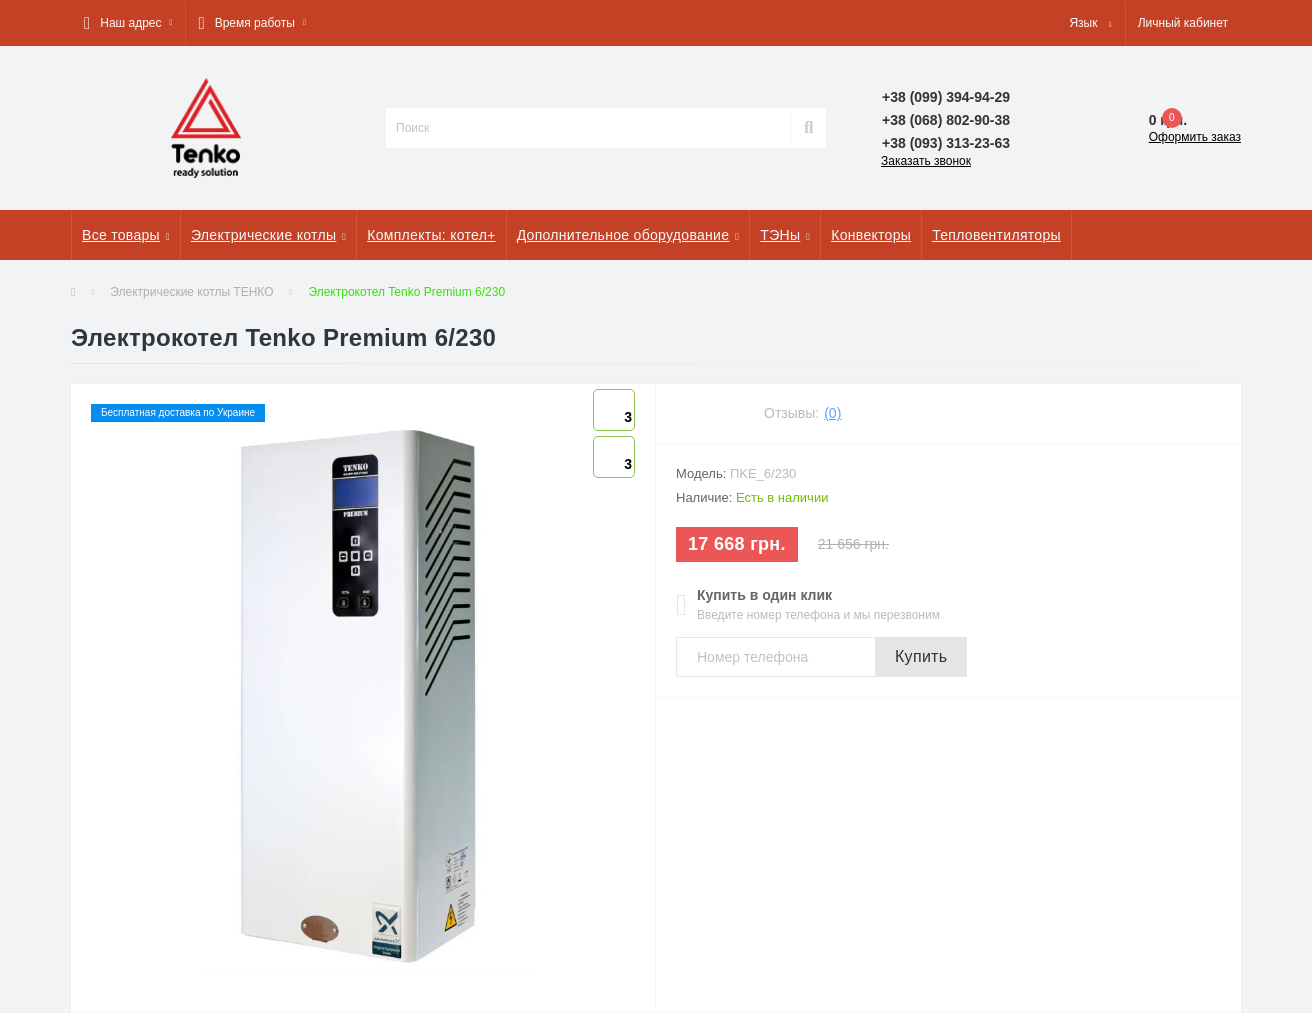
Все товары (126, 235)
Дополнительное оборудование (628, 235)
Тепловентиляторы (996, 235)
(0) (832, 413)
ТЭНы (785, 235)
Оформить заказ (1195, 137)
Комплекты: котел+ (431, 235)
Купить (921, 656)
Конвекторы (871, 235)
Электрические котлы (268, 235)
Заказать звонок (926, 161)
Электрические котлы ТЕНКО (191, 292)
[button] (128, 23)
